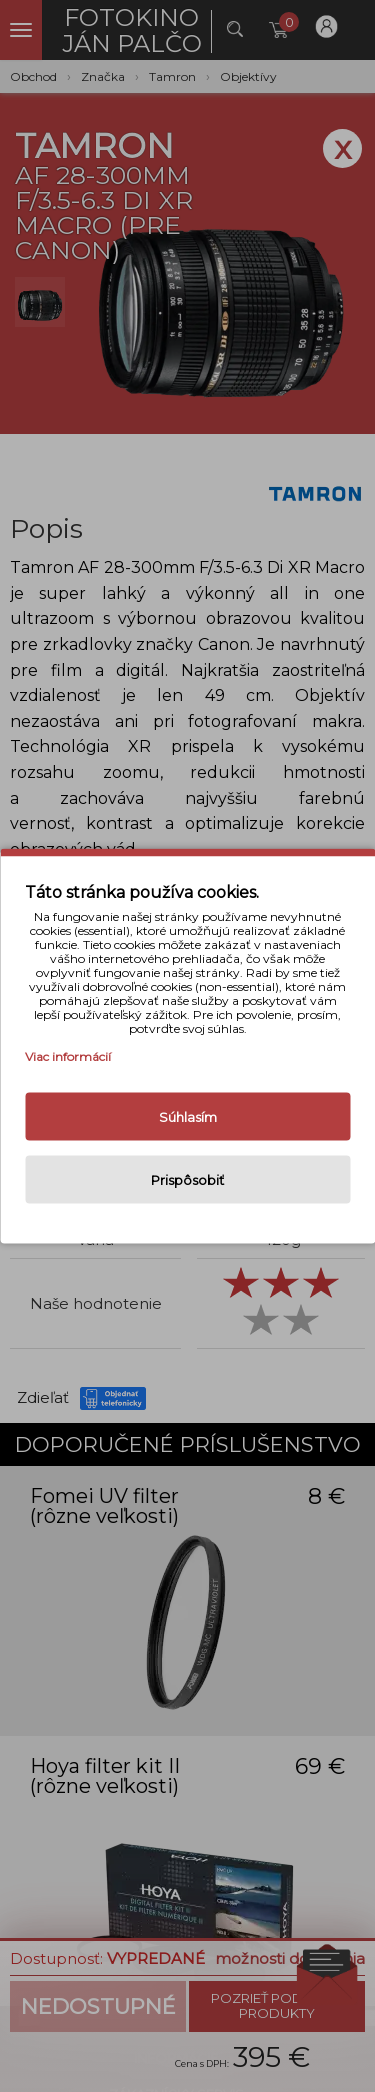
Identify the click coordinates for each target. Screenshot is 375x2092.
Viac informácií (68, 1056)
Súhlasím (188, 1117)
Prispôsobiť (187, 1180)
